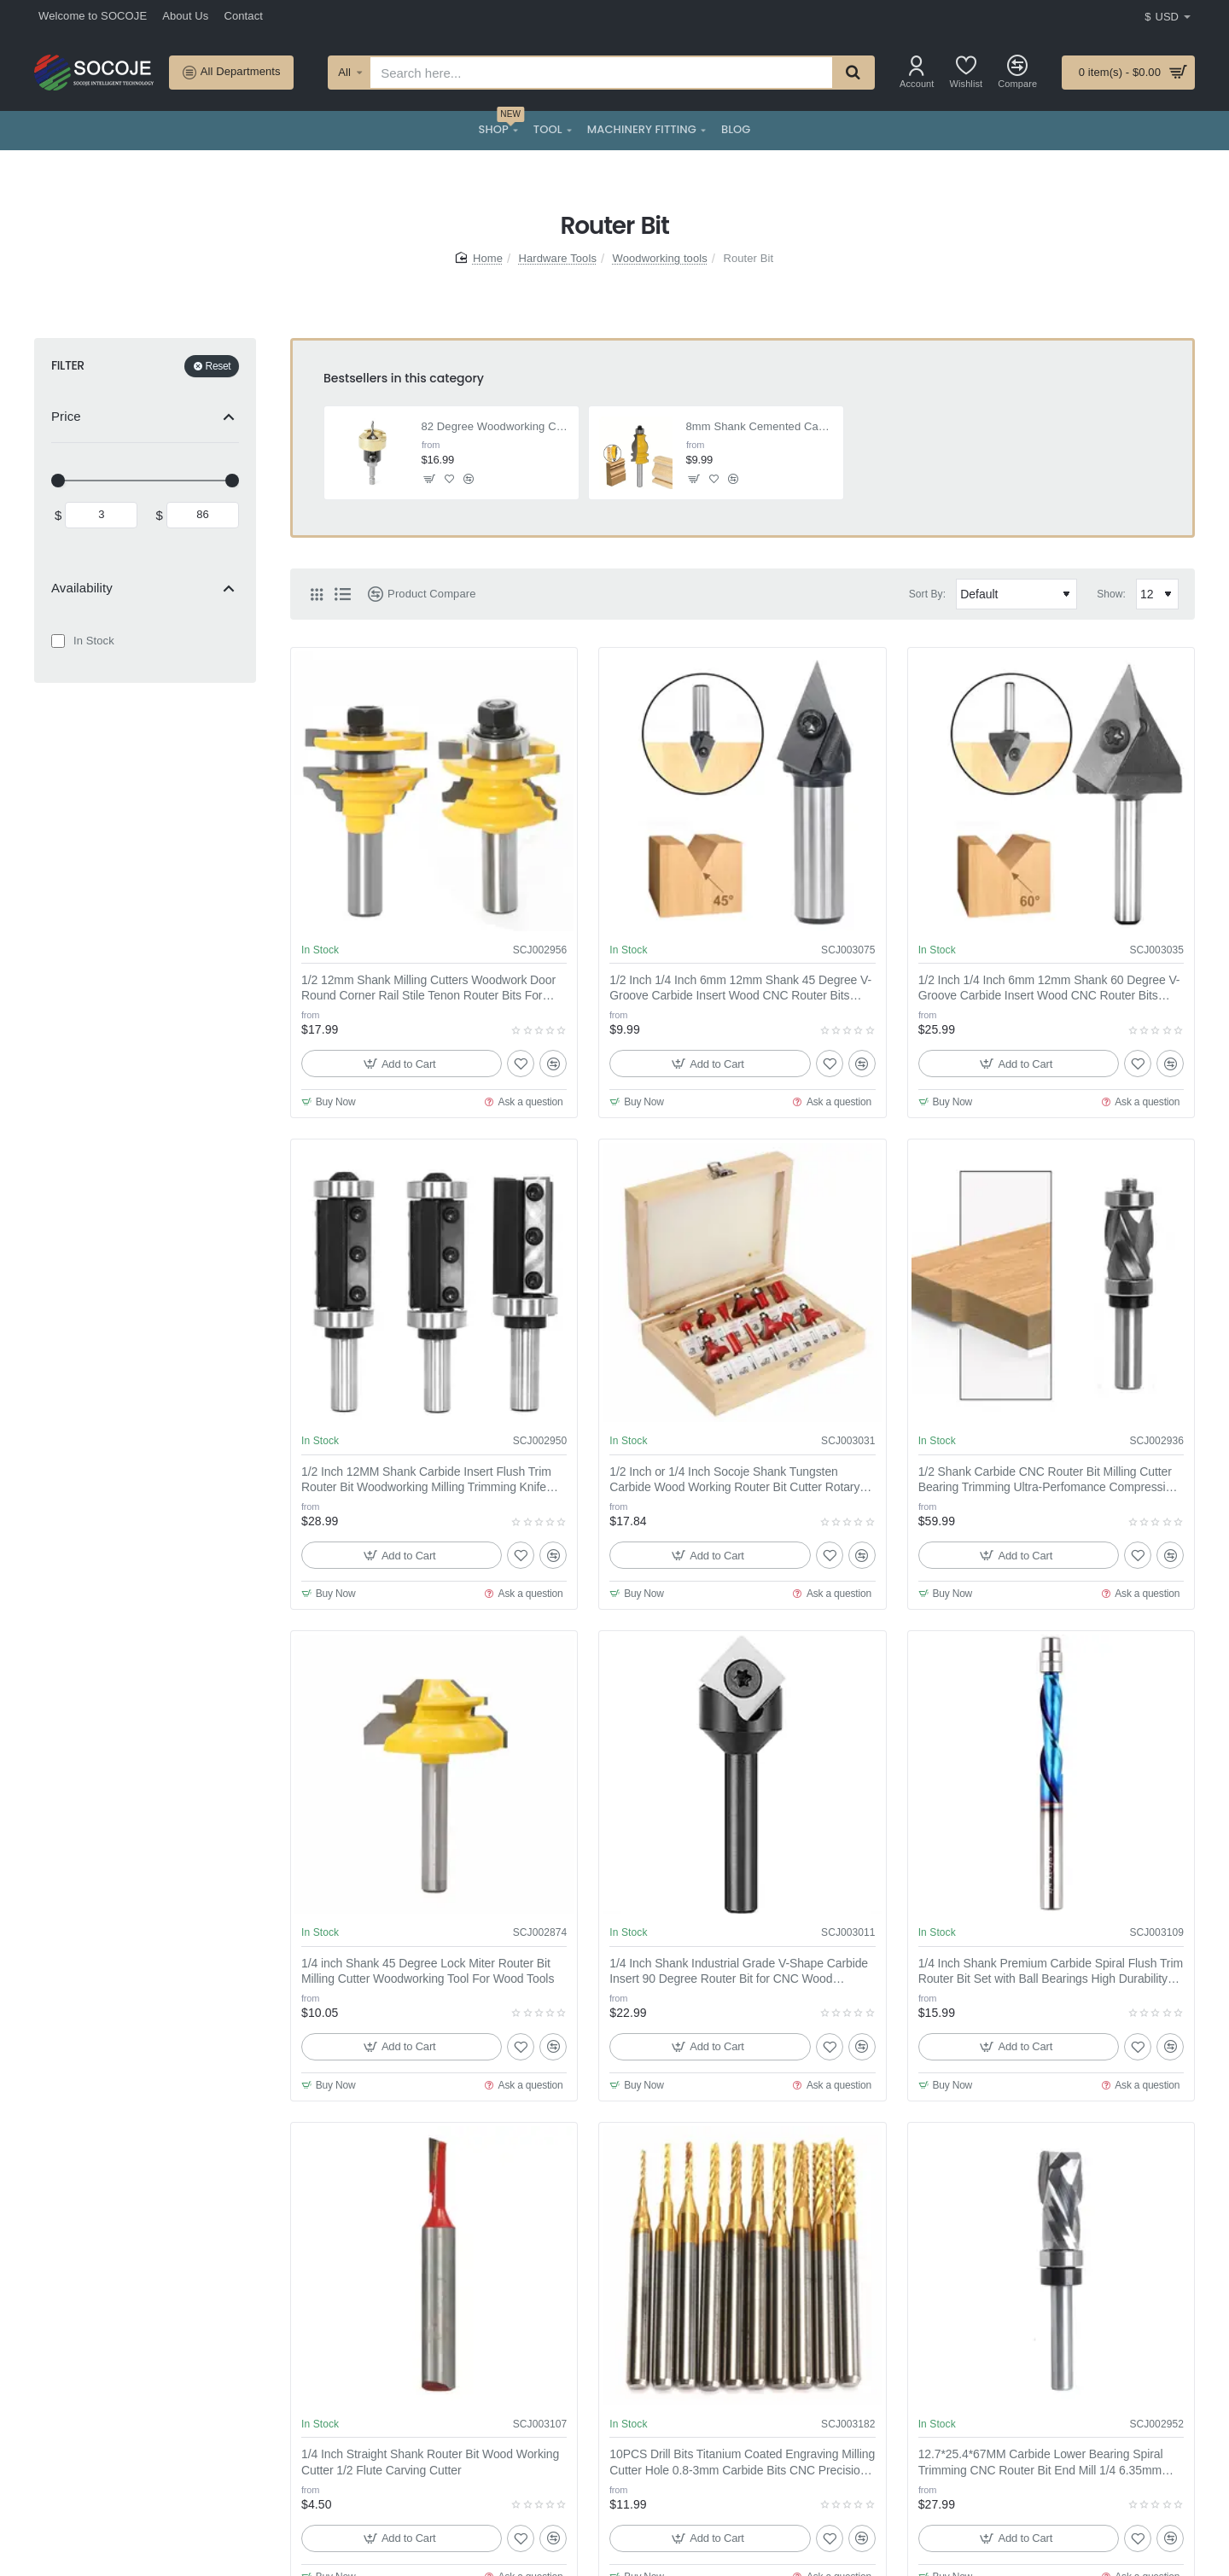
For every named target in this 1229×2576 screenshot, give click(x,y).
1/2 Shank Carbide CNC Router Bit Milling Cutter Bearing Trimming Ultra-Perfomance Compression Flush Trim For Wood (1048, 1480)
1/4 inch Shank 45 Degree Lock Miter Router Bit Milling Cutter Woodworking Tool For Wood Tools (427, 1970)
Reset (218, 366)
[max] (202, 515)
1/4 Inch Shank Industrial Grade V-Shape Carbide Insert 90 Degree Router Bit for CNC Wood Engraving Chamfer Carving (738, 1971)
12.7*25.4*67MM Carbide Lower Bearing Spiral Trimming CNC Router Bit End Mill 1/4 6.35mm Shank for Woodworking (1040, 2462)
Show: (1111, 594)
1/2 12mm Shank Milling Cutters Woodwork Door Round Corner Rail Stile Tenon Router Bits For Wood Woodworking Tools (428, 988)
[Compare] (1017, 72)
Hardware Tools (558, 258)
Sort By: (927, 594)
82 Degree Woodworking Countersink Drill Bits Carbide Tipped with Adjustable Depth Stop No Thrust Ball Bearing (495, 426)
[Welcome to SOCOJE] (92, 16)
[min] (101, 515)
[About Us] (185, 16)
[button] (430, 478)
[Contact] (243, 16)
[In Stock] (58, 641)
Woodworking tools (660, 258)
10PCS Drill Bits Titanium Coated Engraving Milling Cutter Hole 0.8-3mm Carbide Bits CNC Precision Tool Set (742, 2462)
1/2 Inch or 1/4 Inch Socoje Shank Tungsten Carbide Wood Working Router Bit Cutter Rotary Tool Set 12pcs (734, 1480)
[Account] (916, 72)
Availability (82, 587)
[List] (342, 594)
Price (66, 416)
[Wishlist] (966, 72)
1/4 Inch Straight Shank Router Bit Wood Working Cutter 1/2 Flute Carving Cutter (430, 2461)
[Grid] (316, 594)
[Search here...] (852, 72)
